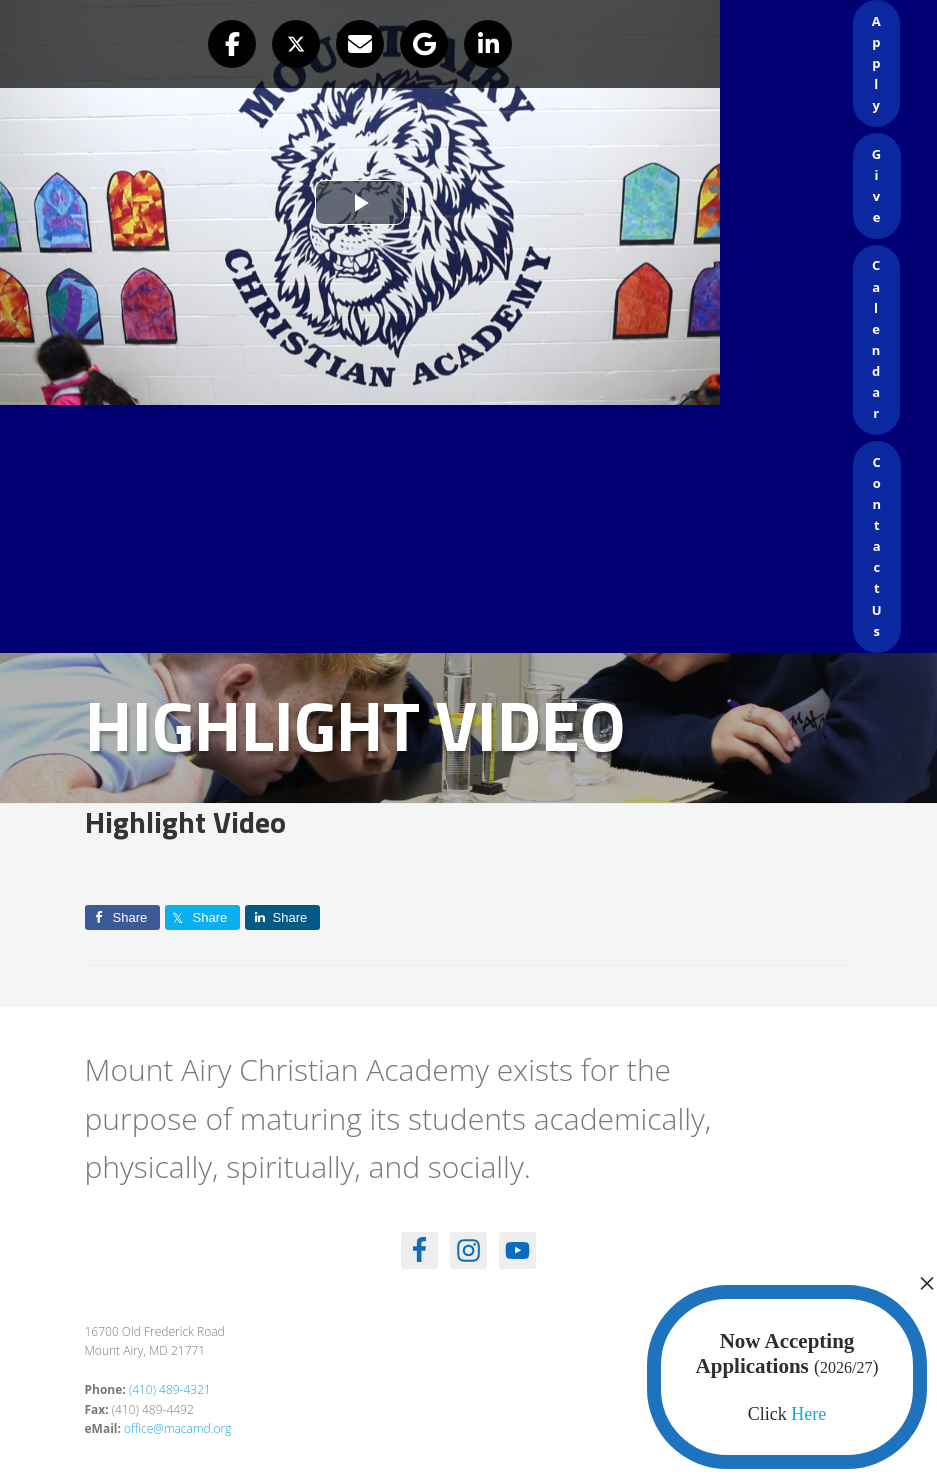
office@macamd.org (177, 1428)
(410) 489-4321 (170, 1389)
